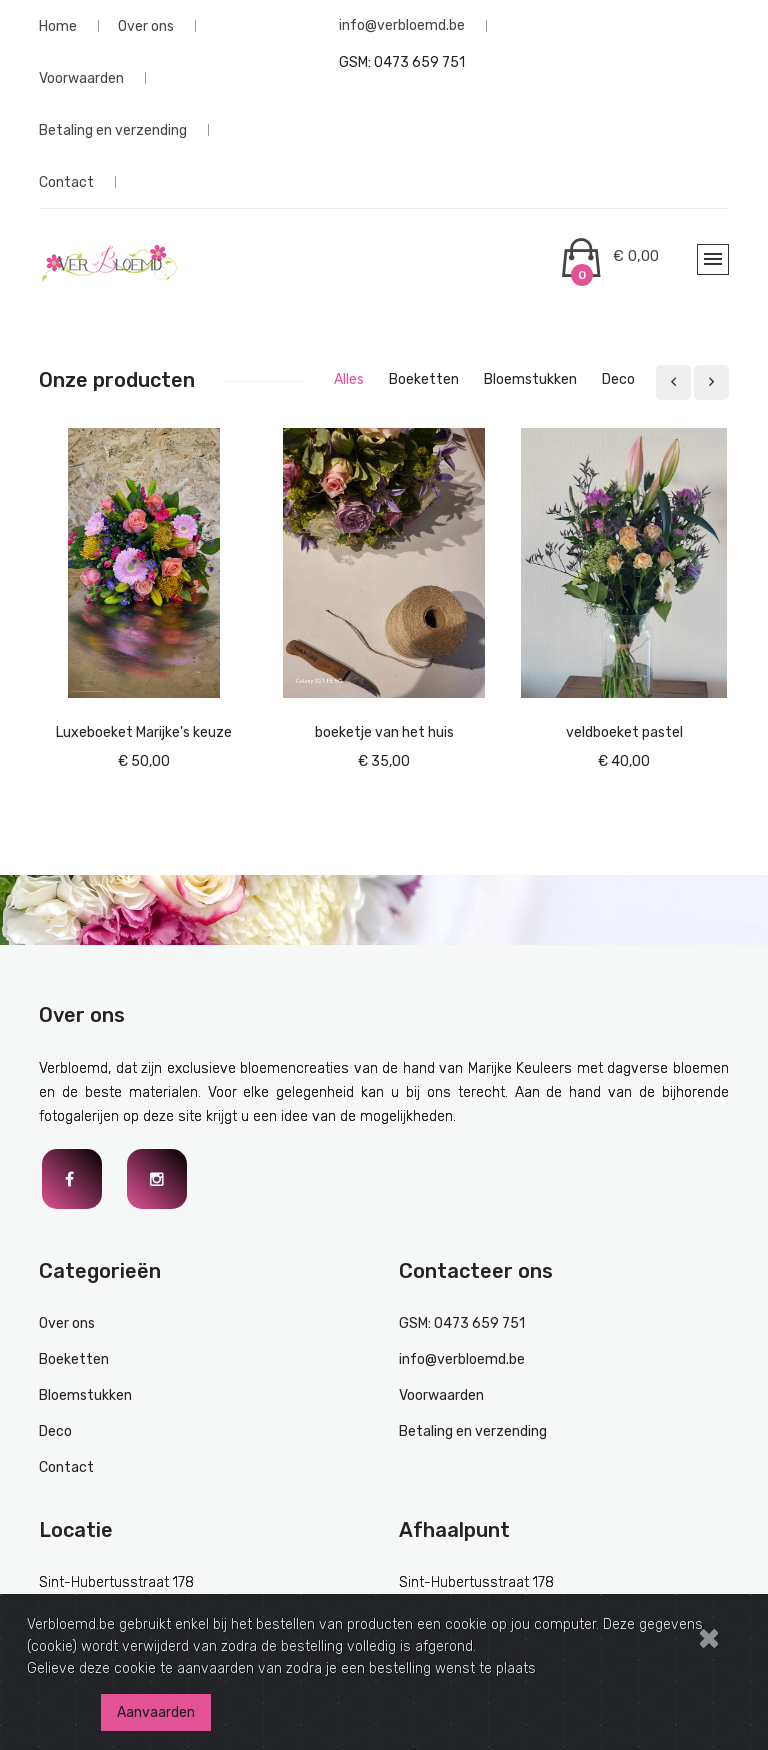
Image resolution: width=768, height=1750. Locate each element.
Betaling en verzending (113, 129)
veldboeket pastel (624, 732)
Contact (66, 181)
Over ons (146, 25)
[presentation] (673, 382)
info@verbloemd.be (402, 25)
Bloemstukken (85, 1395)
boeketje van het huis (384, 732)
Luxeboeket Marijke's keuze (144, 732)
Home (58, 25)
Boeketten (74, 1359)
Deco (55, 1431)
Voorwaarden (81, 77)
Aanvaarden (156, 1712)
